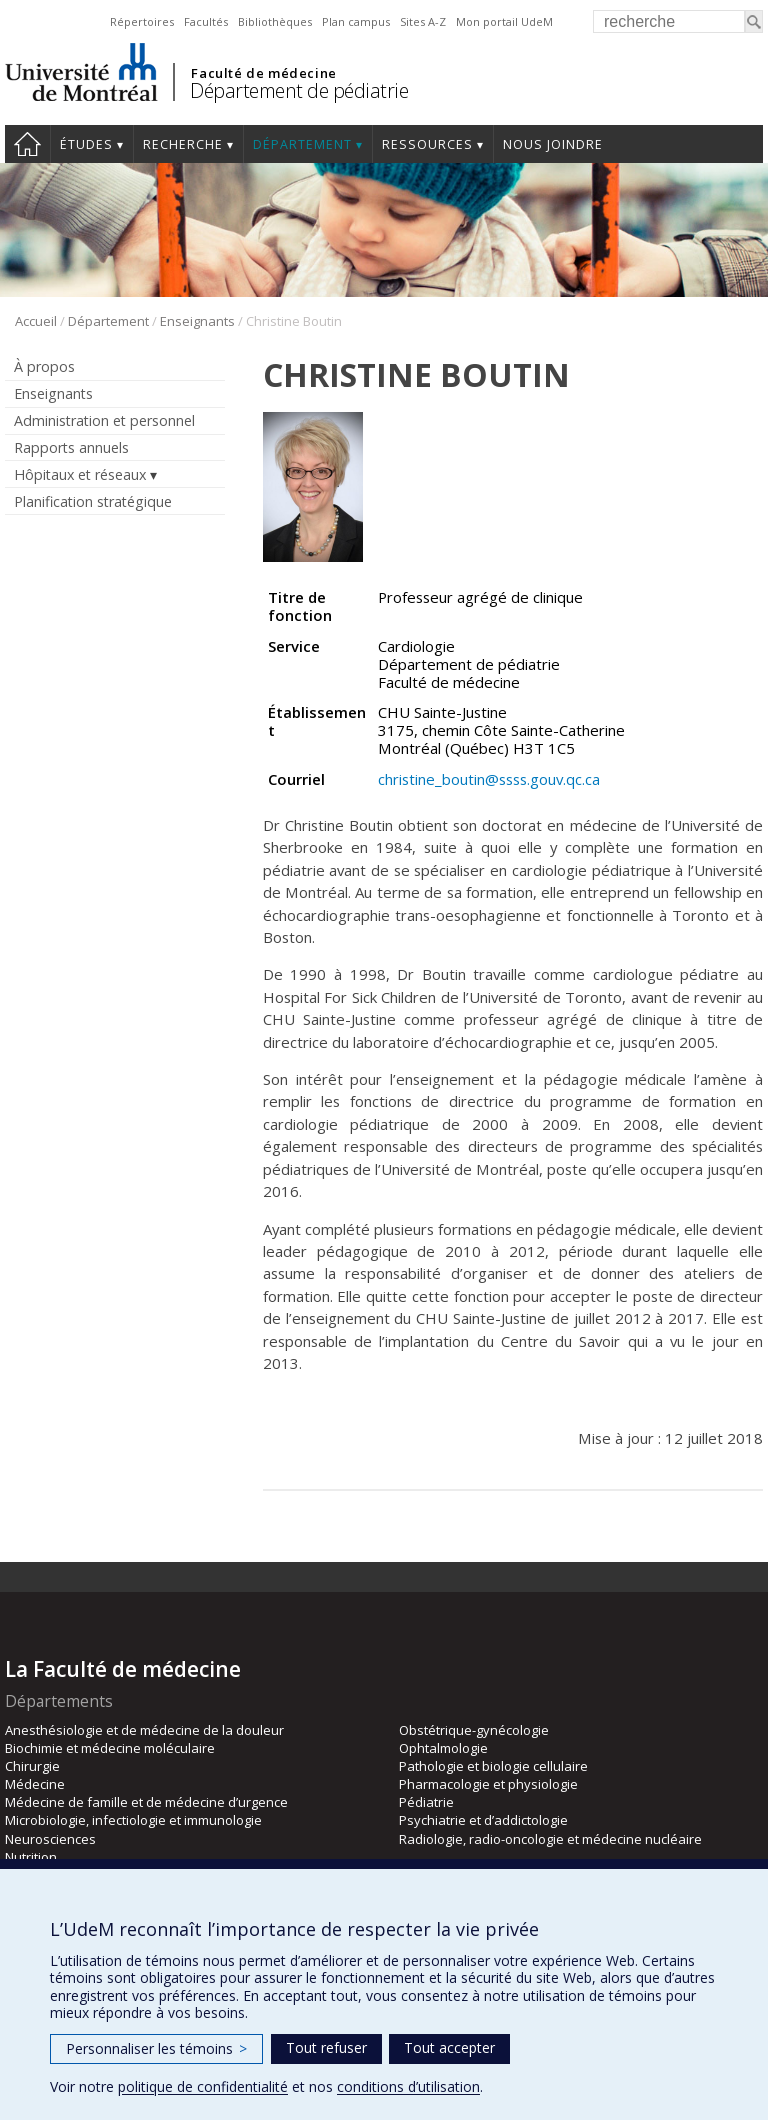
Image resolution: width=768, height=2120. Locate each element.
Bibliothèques (275, 21)
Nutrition (31, 1857)
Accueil (27, 144)
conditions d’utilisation (408, 2086)
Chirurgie (32, 1766)
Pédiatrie (426, 1802)
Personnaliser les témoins (156, 2048)
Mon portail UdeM (504, 21)
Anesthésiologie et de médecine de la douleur (144, 1730)
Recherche (183, 144)
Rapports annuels (71, 447)
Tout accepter (449, 2047)
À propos (44, 366)
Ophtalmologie (443, 1748)
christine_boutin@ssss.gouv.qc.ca (489, 779)
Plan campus (356, 21)
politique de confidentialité (203, 2086)
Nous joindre (553, 144)
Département (302, 144)
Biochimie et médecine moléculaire (110, 1748)
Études (86, 144)
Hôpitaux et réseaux (80, 474)
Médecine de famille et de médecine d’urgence (146, 1802)
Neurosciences (50, 1839)
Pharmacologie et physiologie (488, 1784)
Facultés (206, 21)
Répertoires (142, 21)
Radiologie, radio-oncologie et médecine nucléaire (550, 1839)
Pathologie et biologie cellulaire (493, 1766)
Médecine (35, 1784)
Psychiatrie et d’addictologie (483, 1820)
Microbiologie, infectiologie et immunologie (133, 1820)
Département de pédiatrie (299, 90)
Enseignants (197, 321)
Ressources (427, 144)
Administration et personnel (104, 420)
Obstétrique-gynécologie (474, 1730)
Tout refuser (326, 2047)
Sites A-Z (423, 21)
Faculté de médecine (263, 73)
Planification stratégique (93, 501)
